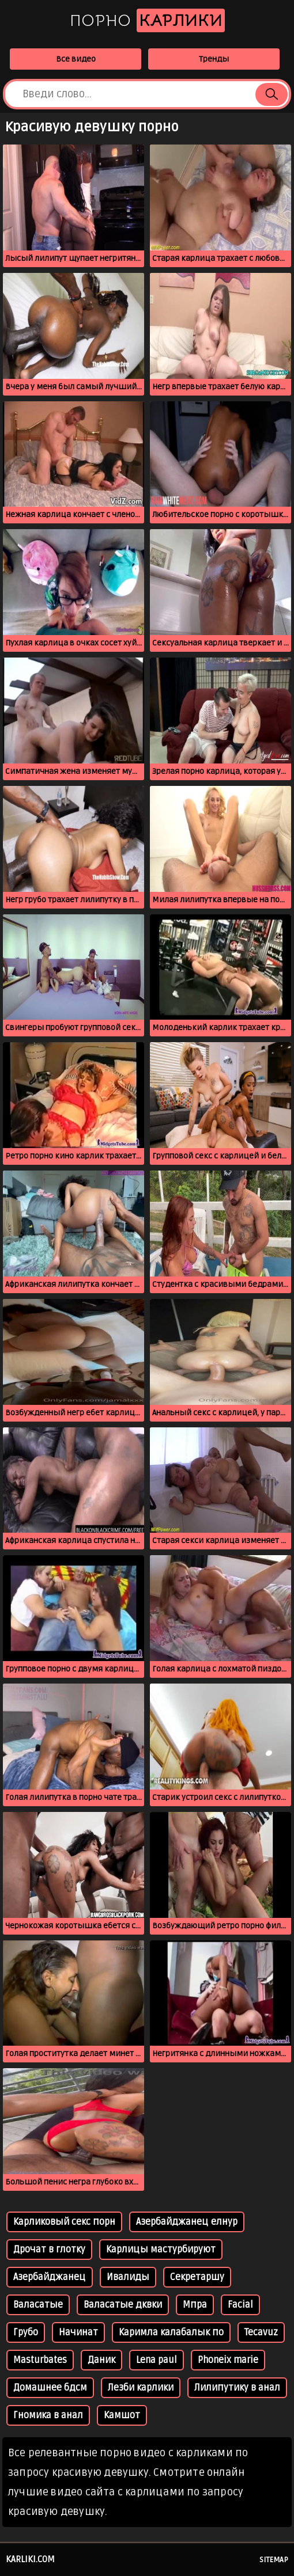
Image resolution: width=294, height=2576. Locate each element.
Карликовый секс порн (64, 2222)
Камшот (122, 2415)
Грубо (25, 2332)
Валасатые (38, 2305)
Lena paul (156, 2360)
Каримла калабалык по (171, 2332)
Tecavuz (261, 2332)
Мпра (195, 2305)
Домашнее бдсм (50, 2387)
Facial (240, 2305)
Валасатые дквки (123, 2305)
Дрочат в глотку (49, 2249)
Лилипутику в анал (237, 2387)
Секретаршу (197, 2277)
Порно (147, 20)
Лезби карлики (141, 2387)
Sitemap (273, 2559)
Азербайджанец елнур (187, 2222)
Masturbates (40, 2360)
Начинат (78, 2332)
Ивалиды (128, 2277)
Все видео (76, 59)
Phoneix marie (228, 2360)
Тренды (214, 59)
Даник (101, 2360)
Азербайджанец (49, 2277)
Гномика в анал (48, 2415)
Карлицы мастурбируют (161, 2249)
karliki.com (30, 2559)
